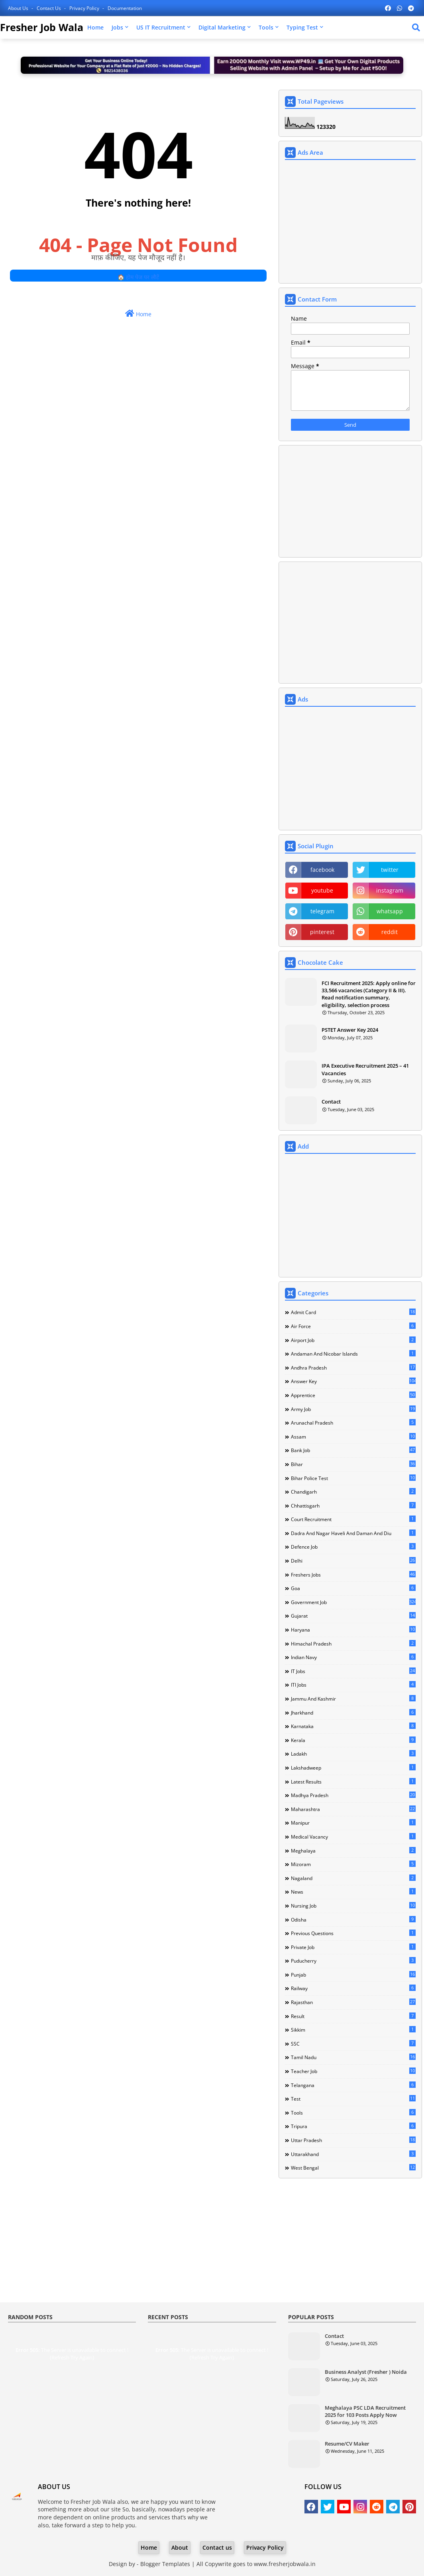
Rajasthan (353, 2002)
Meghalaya (353, 1850)
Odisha (353, 1919)
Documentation (125, 8)
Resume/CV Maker (347, 2443)
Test (353, 2098)
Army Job (353, 1409)
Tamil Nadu (353, 2057)
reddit (389, 932)
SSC (353, 2043)
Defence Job (353, 1546)
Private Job (353, 1947)
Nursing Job (353, 1905)
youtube (322, 890)
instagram (389, 890)
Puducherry (353, 1960)
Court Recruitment (353, 1519)
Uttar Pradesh (353, 2140)
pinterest (322, 932)
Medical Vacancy (353, 1836)
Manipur (353, 1822)
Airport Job (353, 1340)
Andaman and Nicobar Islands (353, 1353)
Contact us (49, 8)
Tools (266, 27)
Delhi (353, 1560)
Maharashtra (353, 1809)
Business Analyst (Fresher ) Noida (366, 2371)
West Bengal (353, 2167)
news (353, 1891)
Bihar (353, 1464)
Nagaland (353, 1878)
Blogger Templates (165, 2564)
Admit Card (353, 1312)
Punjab (353, 1974)
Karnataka (353, 1726)
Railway (353, 1988)
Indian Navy (353, 1657)
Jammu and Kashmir (353, 1698)
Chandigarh (353, 1491)
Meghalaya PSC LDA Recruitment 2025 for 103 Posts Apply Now (365, 2411)
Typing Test (302, 27)
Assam (353, 1436)
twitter (389, 869)
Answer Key (353, 1381)
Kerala (353, 1740)
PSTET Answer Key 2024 (350, 1029)
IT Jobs (353, 1671)
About (179, 2547)
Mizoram (353, 1864)
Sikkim (353, 2029)
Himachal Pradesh (353, 1643)
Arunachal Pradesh (353, 1422)
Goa (353, 1588)
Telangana (353, 2085)
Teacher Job (353, 2071)
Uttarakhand (353, 2154)
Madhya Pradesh (353, 1795)
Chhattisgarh (353, 1505)
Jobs (117, 27)
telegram (322, 911)
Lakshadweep (353, 1767)
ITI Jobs (353, 1684)
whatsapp (390, 911)
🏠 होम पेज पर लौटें (138, 277)
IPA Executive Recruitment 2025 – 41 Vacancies (365, 1069)
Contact (331, 1101)
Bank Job (353, 1450)
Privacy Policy (84, 8)
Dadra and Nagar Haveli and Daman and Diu (353, 1533)
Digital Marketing (221, 27)
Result (353, 2016)
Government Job (353, 1602)
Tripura (353, 2126)
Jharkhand (353, 1712)
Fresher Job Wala (41, 27)
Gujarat (353, 1615)
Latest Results (353, 1781)
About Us (18, 8)
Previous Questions (353, 1933)
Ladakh (353, 1753)
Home (95, 27)
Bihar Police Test (353, 1478)
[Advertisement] (350, 222)
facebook (322, 869)
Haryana (353, 1629)
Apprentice (353, 1395)
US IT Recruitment (160, 27)
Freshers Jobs (353, 1574)
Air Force (353, 1326)
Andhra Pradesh (353, 1367)
